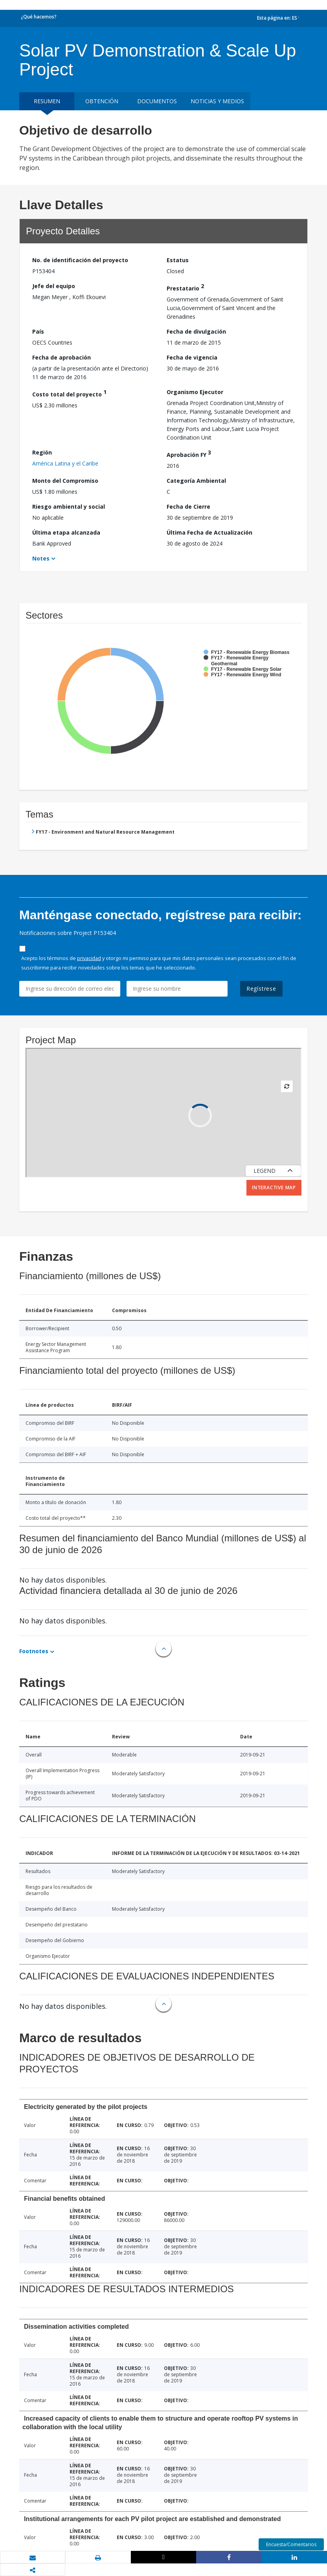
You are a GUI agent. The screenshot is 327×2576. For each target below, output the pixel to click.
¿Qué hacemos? (39, 16)
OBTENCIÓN (101, 101)
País (38, 331)
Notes (41, 558)
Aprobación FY (189, 453)
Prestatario (185, 287)
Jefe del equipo (53, 286)
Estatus (178, 260)
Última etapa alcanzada (66, 532)
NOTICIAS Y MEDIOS (217, 101)
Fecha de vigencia (192, 357)
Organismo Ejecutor (195, 392)
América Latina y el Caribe (65, 463)
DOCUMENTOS (157, 101)
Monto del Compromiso (65, 480)
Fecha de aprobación (61, 357)
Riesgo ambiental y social (68, 506)
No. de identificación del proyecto (80, 260)
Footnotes (33, 1651)
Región (42, 452)
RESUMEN (47, 101)
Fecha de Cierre (188, 506)
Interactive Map (274, 1187)
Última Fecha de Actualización (209, 532)
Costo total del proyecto (69, 393)
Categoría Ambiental (196, 480)
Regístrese (261, 988)
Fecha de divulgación (196, 331)
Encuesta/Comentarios (291, 2544)
